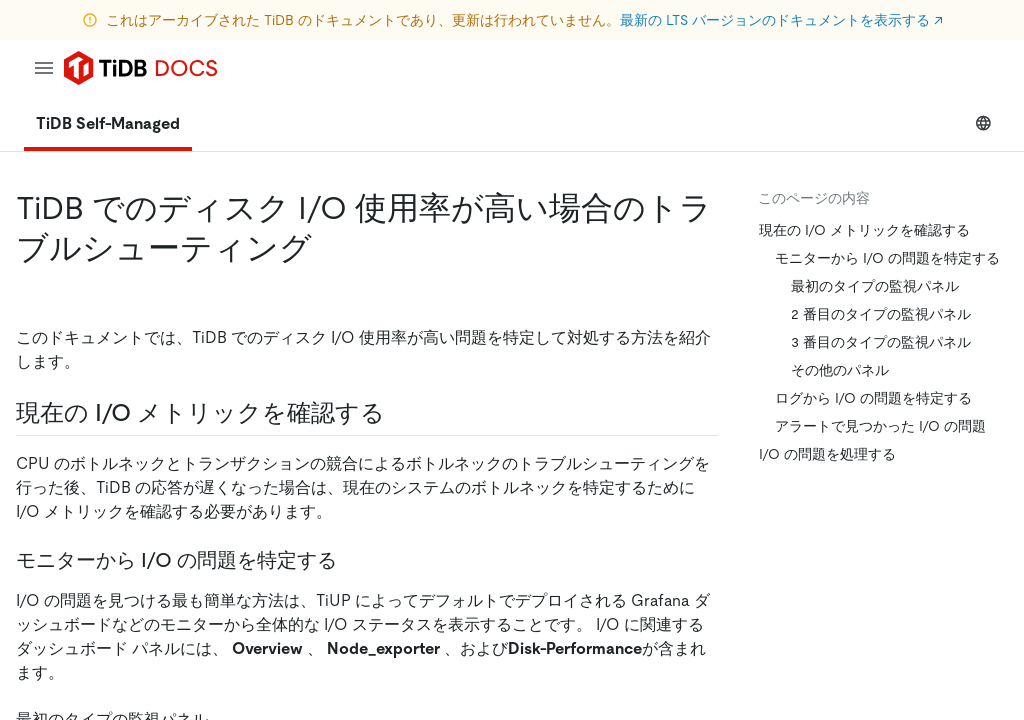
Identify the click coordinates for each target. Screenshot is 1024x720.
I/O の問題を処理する (827, 454)
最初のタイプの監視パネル (875, 286)
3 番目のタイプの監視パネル (881, 342)
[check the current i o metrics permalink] (401, 413)
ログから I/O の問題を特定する (873, 398)
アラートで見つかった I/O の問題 (880, 426)
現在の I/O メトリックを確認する (864, 230)
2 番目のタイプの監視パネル (881, 314)
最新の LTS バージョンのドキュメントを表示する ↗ (781, 20)
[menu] (44, 68)
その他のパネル (840, 370)
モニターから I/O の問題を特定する (887, 258)
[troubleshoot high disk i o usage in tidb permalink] (328, 248)
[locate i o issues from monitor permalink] (353, 560)
